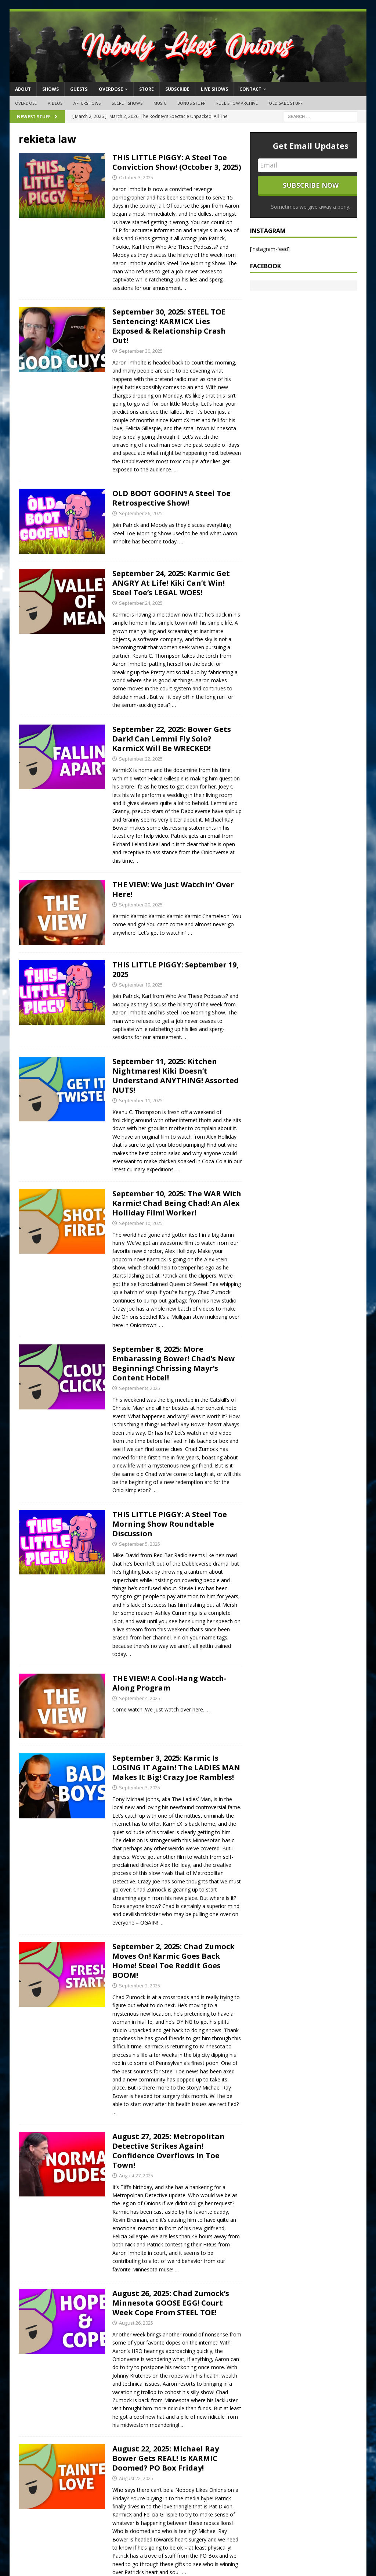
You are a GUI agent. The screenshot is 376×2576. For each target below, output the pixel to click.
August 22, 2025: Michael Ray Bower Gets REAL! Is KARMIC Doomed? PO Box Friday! (165, 2458)
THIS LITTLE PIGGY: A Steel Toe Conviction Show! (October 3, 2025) (176, 162)
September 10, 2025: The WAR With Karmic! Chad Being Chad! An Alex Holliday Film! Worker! (176, 1203)
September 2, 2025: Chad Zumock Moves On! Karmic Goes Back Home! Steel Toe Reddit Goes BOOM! (173, 1960)
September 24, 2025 (141, 603)
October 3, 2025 (136, 177)
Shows (50, 89)
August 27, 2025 (136, 2175)
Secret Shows (127, 103)
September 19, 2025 (141, 984)
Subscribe (177, 89)
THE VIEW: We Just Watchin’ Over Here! (173, 889)
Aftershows (87, 103)
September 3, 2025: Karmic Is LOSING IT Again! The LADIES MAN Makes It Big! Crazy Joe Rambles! (176, 1767)
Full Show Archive (237, 103)
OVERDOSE (111, 89)
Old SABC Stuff (286, 103)
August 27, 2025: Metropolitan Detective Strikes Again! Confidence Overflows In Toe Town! (168, 2150)
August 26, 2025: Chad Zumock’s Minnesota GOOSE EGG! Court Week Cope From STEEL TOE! (170, 2302)
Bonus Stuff (191, 103)
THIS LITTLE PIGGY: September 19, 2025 (175, 969)
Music (159, 103)
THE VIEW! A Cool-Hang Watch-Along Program (169, 1683)
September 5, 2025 (139, 1544)
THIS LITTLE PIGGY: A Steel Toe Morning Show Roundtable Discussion (169, 1523)
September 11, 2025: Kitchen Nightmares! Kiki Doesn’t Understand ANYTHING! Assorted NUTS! (175, 1075)
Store (146, 89)
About (23, 89)
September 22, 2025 (141, 758)
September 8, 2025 (139, 1388)
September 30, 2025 (141, 351)
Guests (78, 89)
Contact (250, 89)
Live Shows (214, 89)
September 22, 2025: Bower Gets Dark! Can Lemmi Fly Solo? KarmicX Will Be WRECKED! (171, 738)
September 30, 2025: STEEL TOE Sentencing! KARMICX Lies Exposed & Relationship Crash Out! (169, 326)
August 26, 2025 (136, 2323)
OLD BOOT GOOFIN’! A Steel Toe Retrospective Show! (171, 498)
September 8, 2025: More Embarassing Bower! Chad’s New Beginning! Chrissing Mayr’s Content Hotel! (173, 1363)
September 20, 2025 (141, 904)
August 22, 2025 (136, 2478)
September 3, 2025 (139, 1787)
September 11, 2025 (141, 1100)
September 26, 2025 (141, 513)
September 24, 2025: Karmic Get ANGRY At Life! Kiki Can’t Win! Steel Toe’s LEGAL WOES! (171, 582)
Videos (55, 103)
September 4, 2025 (139, 1698)
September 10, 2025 (141, 1223)
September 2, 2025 (139, 1985)
